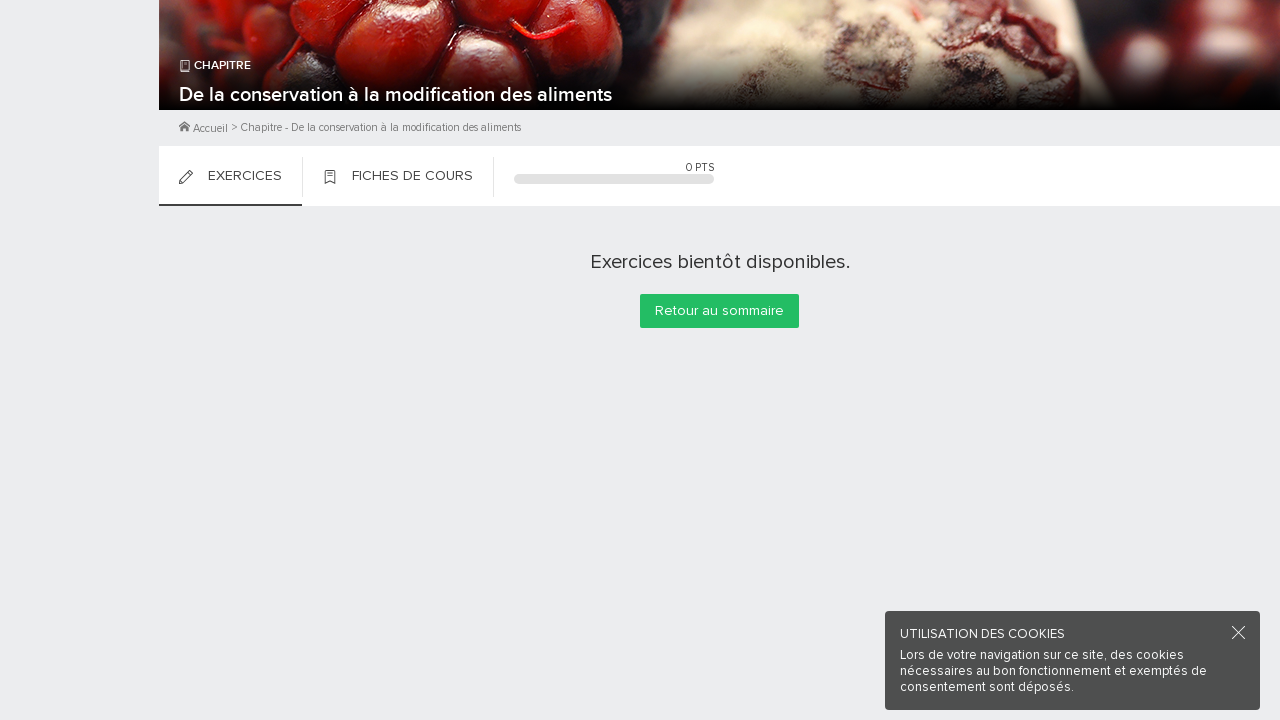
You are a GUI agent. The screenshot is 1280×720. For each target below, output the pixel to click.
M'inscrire (80, 91)
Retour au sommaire (719, 310)
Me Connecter (79, 120)
